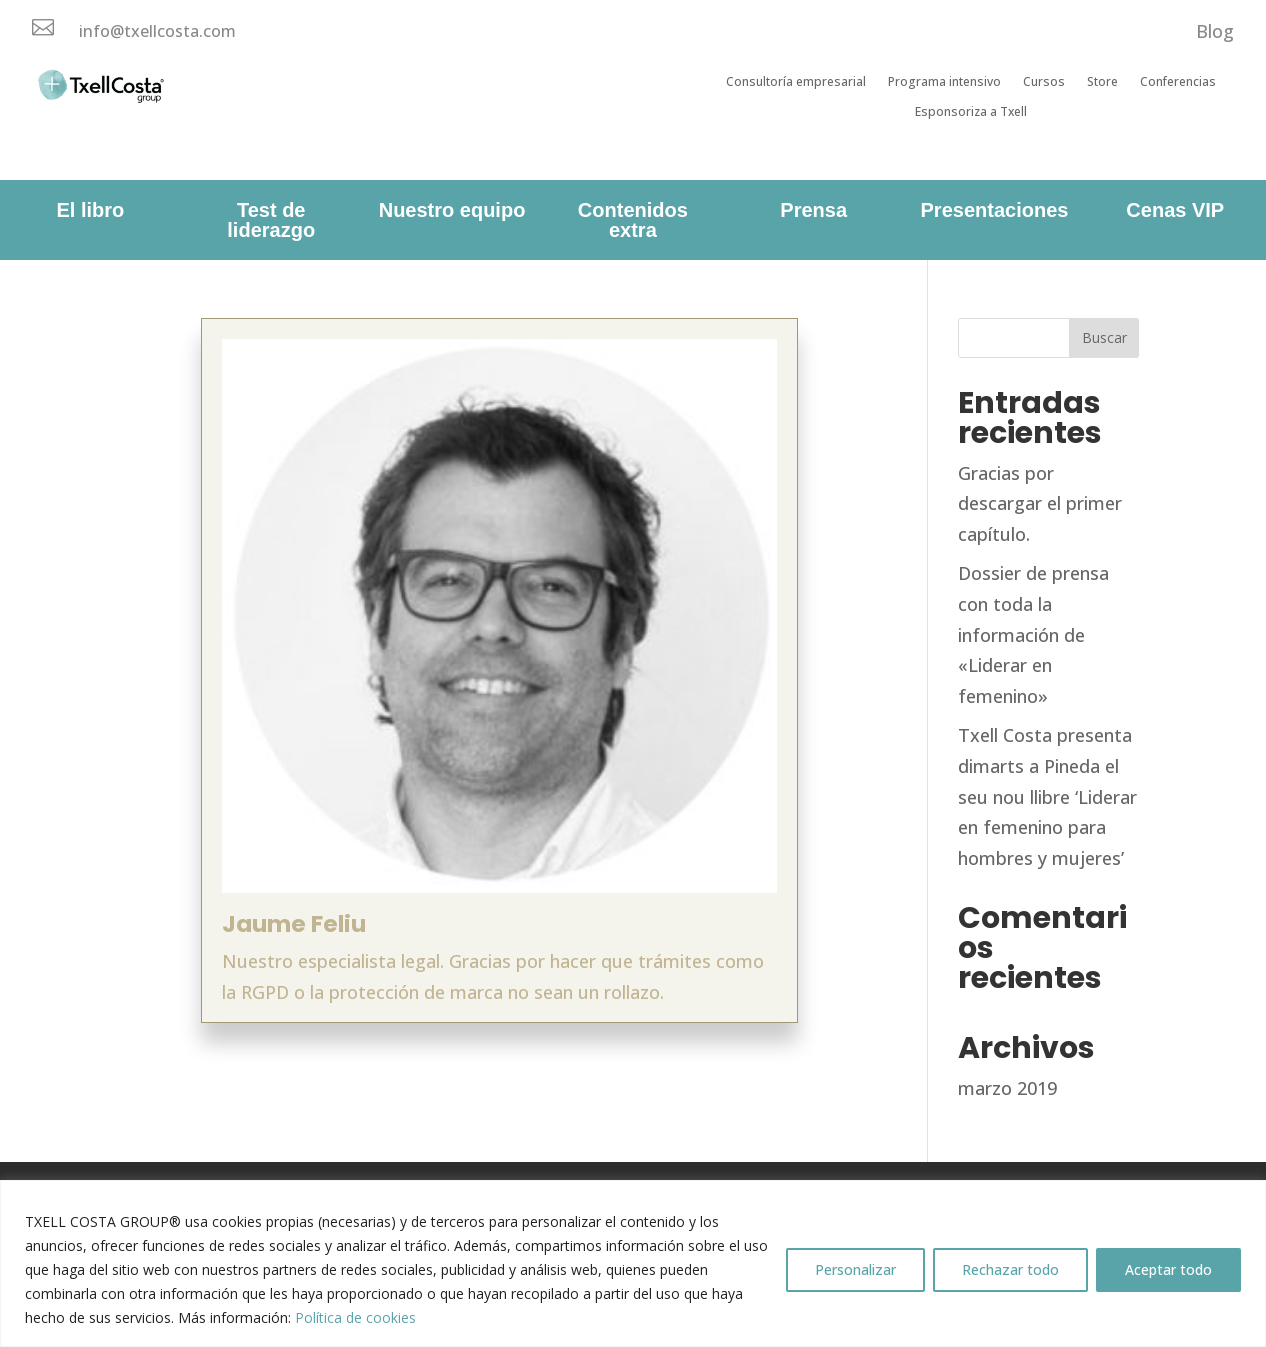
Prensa (813, 210)
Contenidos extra (633, 220)
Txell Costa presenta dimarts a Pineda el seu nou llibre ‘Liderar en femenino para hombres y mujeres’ (1047, 796)
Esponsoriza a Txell (971, 112)
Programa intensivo (944, 82)
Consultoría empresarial (796, 82)
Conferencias (1178, 82)
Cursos (1044, 82)
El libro (91, 210)
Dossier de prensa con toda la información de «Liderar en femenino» (1033, 634)
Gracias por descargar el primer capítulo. (1040, 503)
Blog (1215, 31)
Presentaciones (995, 210)
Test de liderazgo (271, 220)
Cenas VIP (1175, 210)
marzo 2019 (1007, 1088)
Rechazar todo (1010, 1269)
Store (1102, 82)
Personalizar (855, 1269)
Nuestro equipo (452, 210)
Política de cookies (355, 1317)
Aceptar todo (1168, 1269)
